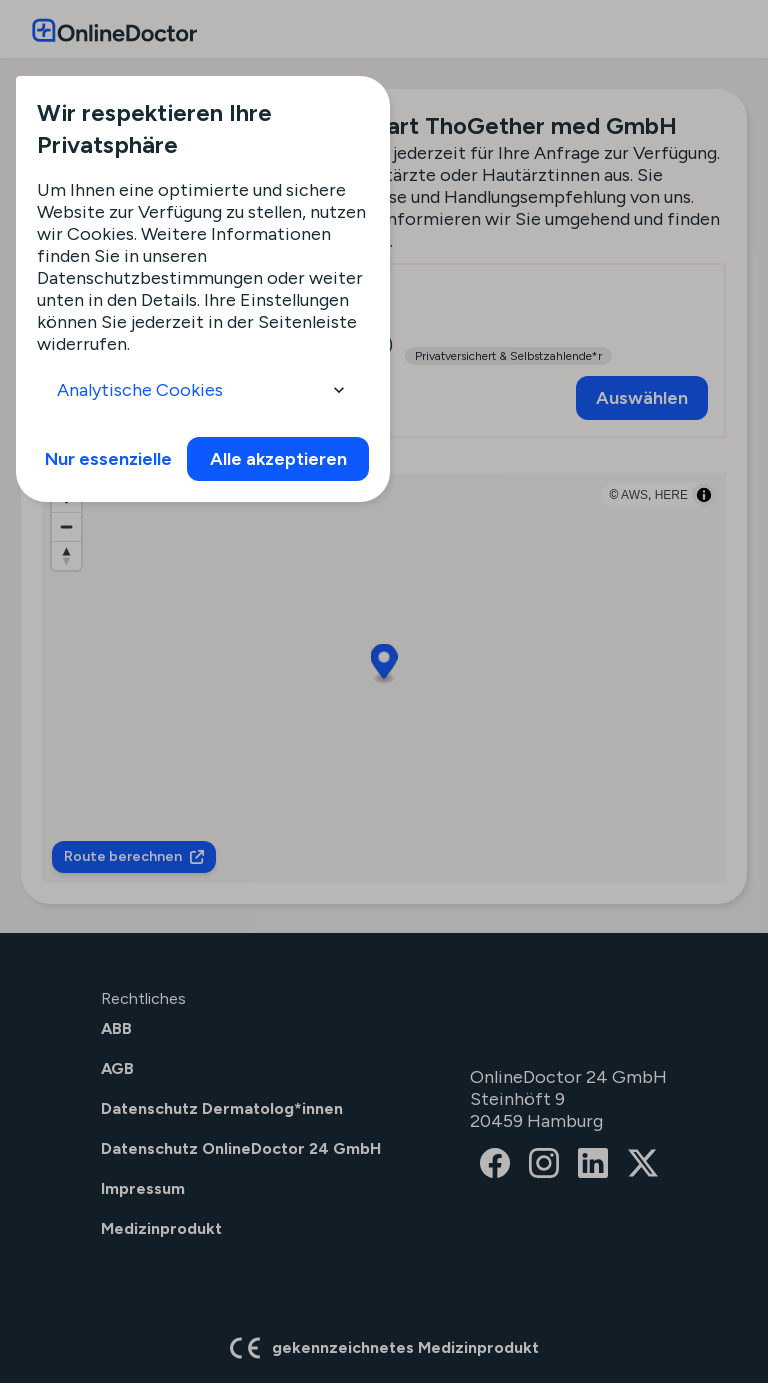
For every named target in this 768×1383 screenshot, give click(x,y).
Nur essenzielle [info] (108, 459)
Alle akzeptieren (278, 459)
